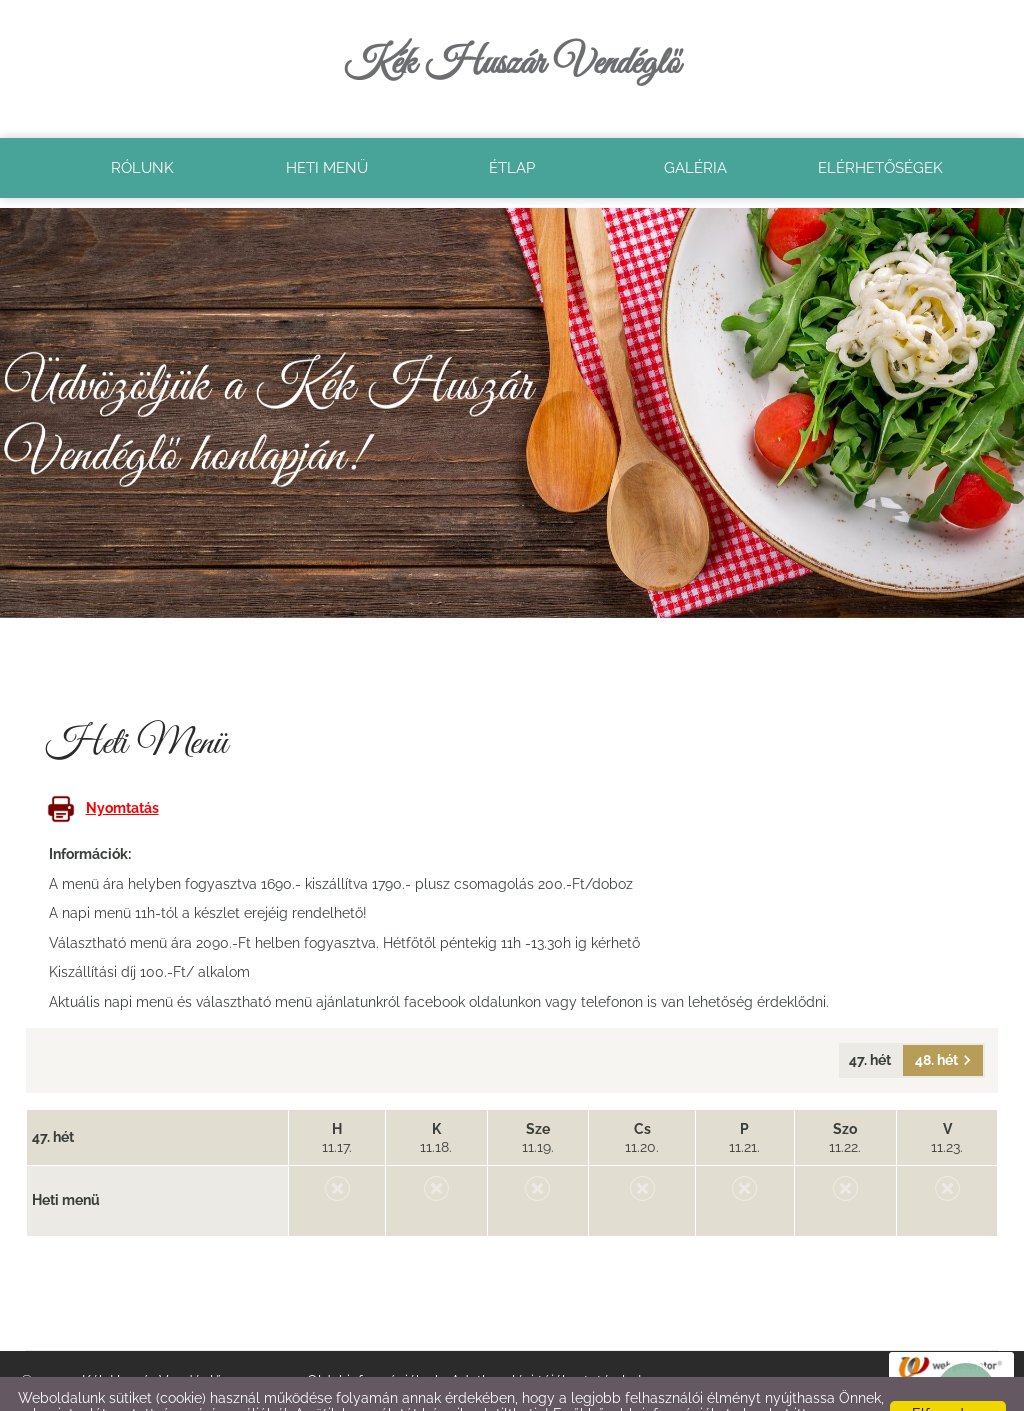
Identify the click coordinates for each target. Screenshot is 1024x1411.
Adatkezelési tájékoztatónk (105, 1390)
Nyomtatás (102, 768)
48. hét (943, 1020)
